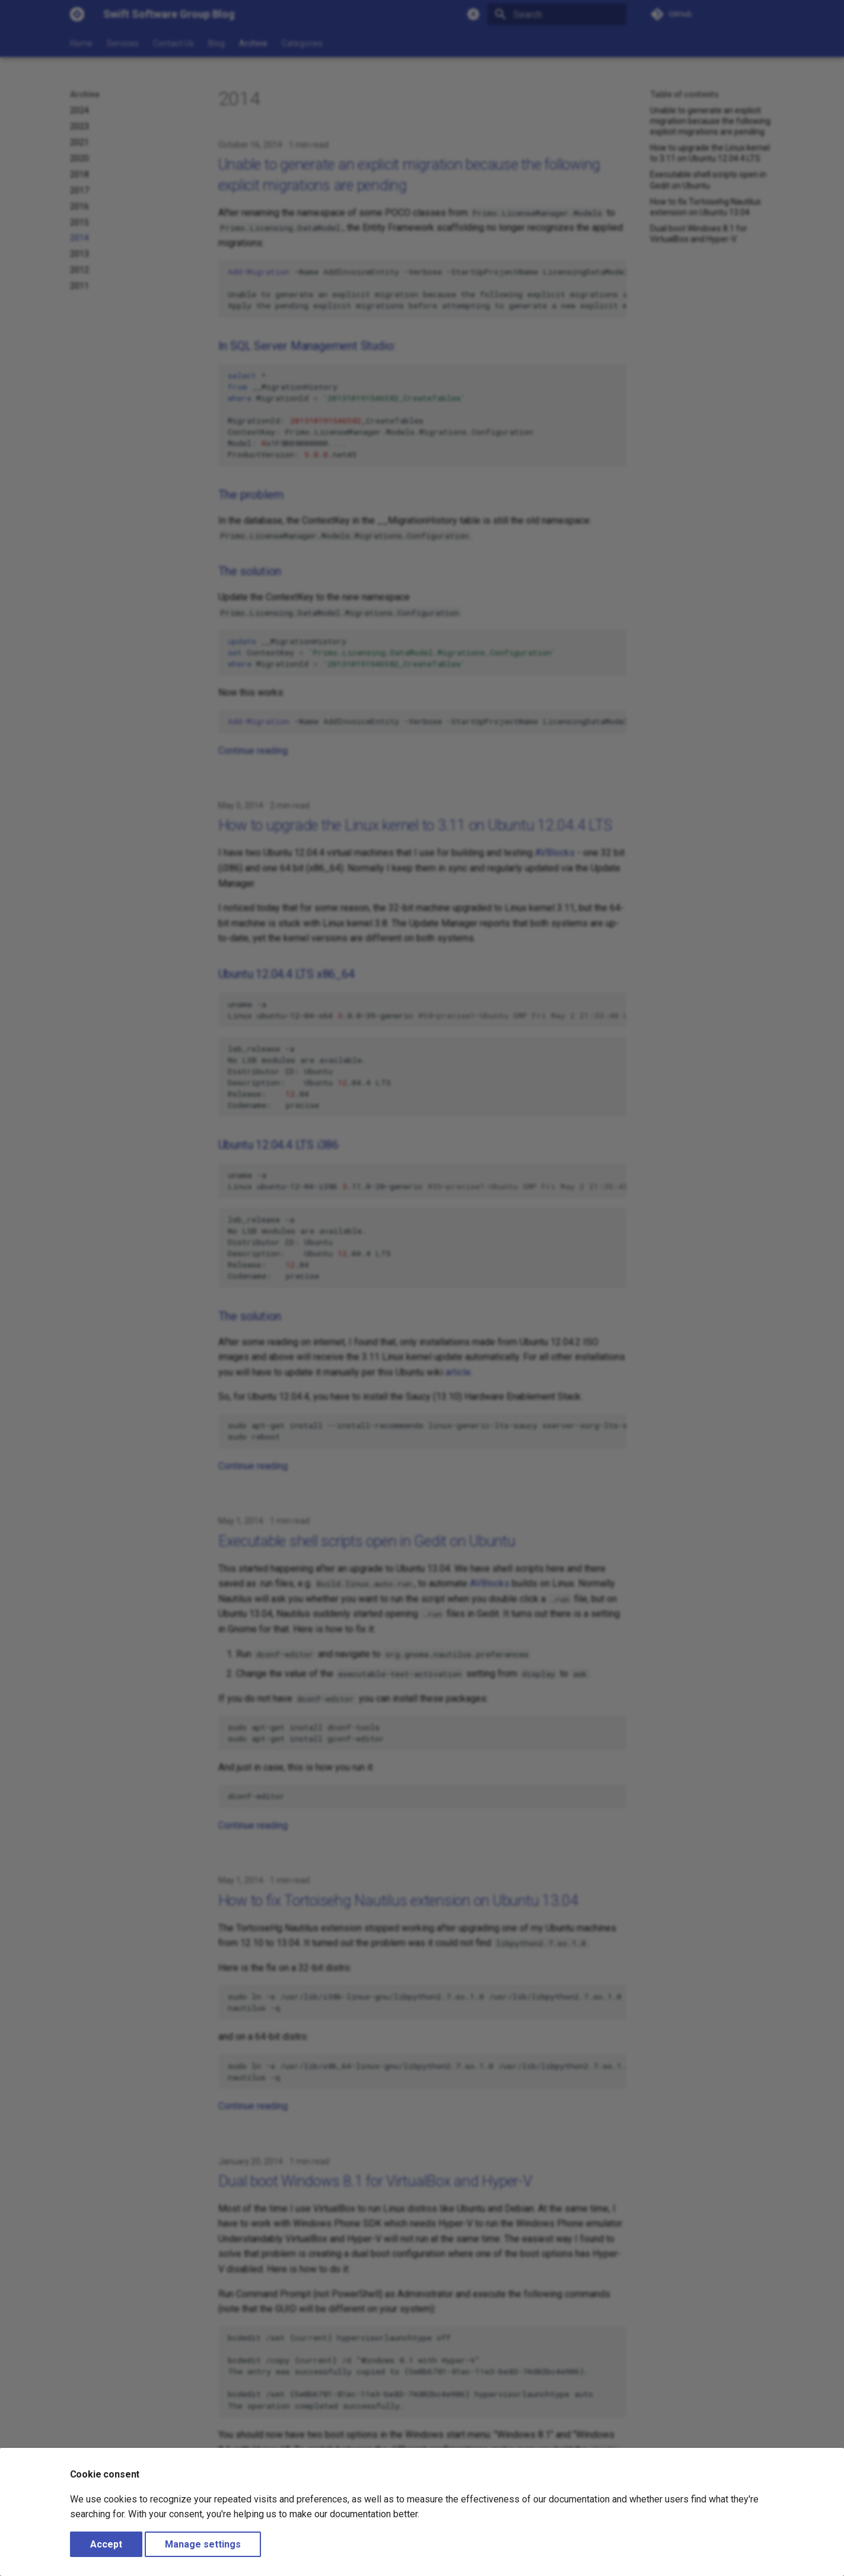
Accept (106, 2544)
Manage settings (203, 2544)
